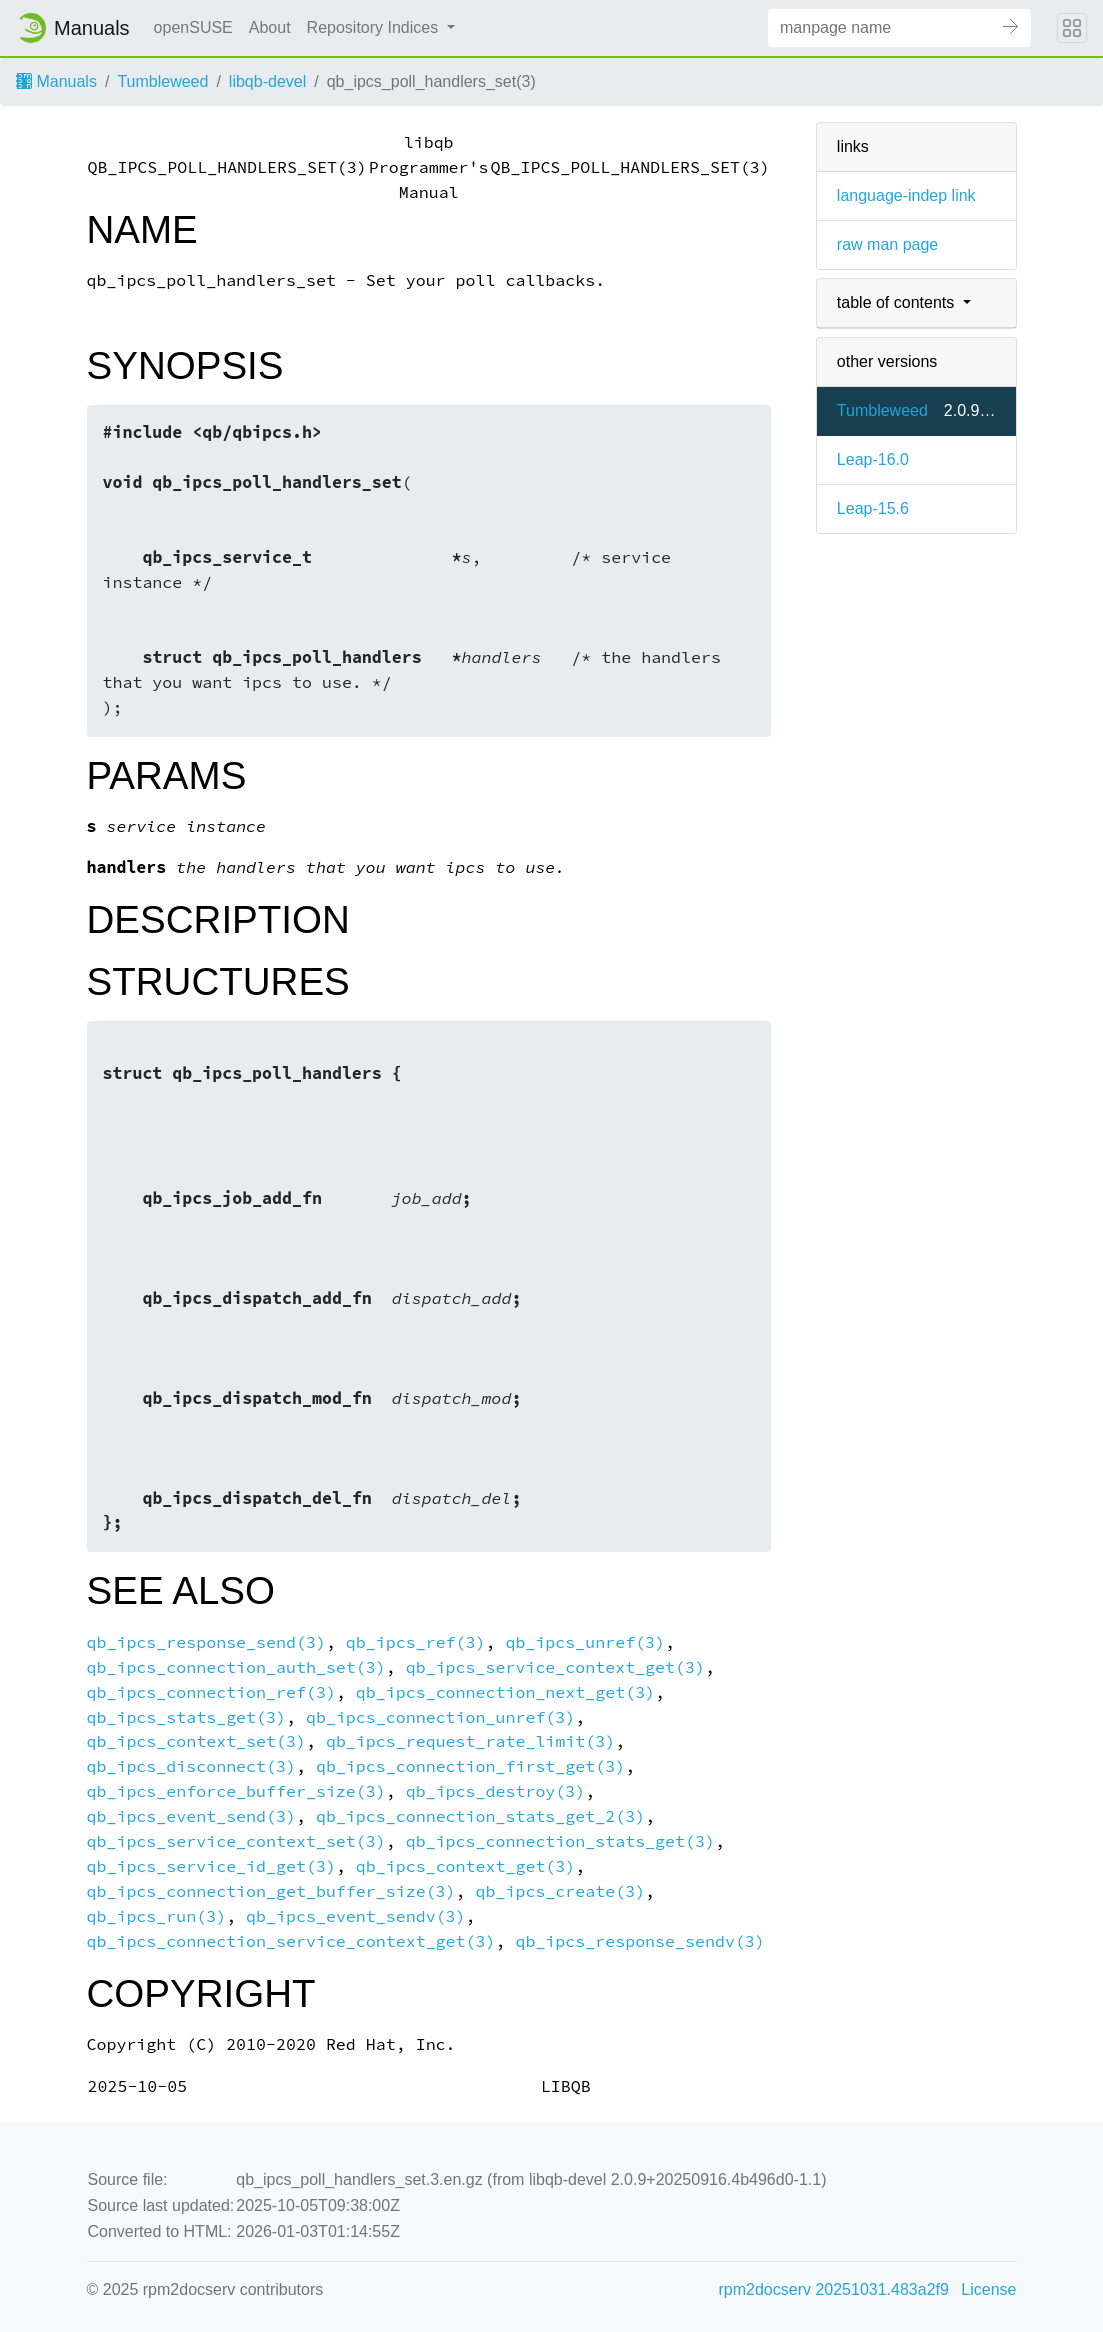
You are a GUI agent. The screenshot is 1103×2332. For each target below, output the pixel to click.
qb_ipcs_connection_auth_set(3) (236, 1667)
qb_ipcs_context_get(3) (465, 1866)
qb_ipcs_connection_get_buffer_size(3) (271, 1891)
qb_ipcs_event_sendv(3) (355, 1916)
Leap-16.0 (873, 459)
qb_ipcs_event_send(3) (191, 1816)
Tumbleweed (162, 81)
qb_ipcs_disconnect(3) (191, 1766)
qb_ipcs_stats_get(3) (187, 1717)
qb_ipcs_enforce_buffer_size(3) (236, 1791)
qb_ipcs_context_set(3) (196, 1741)
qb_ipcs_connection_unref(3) (440, 1717)
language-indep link (906, 195)
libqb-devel (267, 81)
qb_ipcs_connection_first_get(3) (470, 1766)
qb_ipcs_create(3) (561, 1891)
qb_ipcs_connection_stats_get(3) (560, 1841)
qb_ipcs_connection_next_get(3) (505, 1692)
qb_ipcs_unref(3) (585, 1642)
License (988, 2289)
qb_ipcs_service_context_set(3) (236, 1841)
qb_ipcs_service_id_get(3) (211, 1866)
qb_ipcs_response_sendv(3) (639, 1941)
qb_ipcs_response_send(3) (206, 1642)
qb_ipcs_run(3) (157, 1916)
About (270, 27)
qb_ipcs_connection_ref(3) (211, 1692)
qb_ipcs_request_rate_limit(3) (470, 1741)
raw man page (887, 244)
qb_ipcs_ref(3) (416, 1642)
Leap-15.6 (873, 508)
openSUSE (193, 27)
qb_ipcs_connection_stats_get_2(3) (480, 1816)
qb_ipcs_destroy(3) (496, 1791)
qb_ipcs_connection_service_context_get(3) (291, 1941)
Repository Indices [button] (375, 27)
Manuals (56, 81)
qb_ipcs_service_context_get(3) (555, 1667)
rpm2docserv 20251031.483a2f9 (834, 2289)
